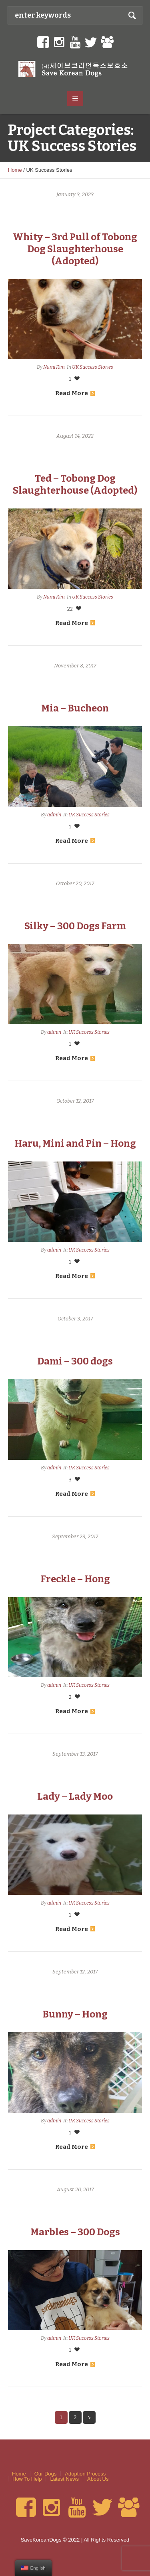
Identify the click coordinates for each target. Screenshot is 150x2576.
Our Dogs (45, 2473)
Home (15, 170)
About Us (97, 2479)
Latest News (64, 2479)
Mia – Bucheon (75, 708)
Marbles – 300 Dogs (75, 2232)
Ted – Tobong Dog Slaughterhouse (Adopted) (75, 484)
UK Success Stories (92, 367)
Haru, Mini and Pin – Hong (75, 1143)
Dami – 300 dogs (75, 1361)
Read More (75, 393)
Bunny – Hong (75, 2014)
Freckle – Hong (75, 1579)
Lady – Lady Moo (75, 1796)
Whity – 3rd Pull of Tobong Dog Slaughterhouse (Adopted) (75, 249)
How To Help (27, 2479)
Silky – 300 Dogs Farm (75, 926)
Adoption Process (85, 2473)
